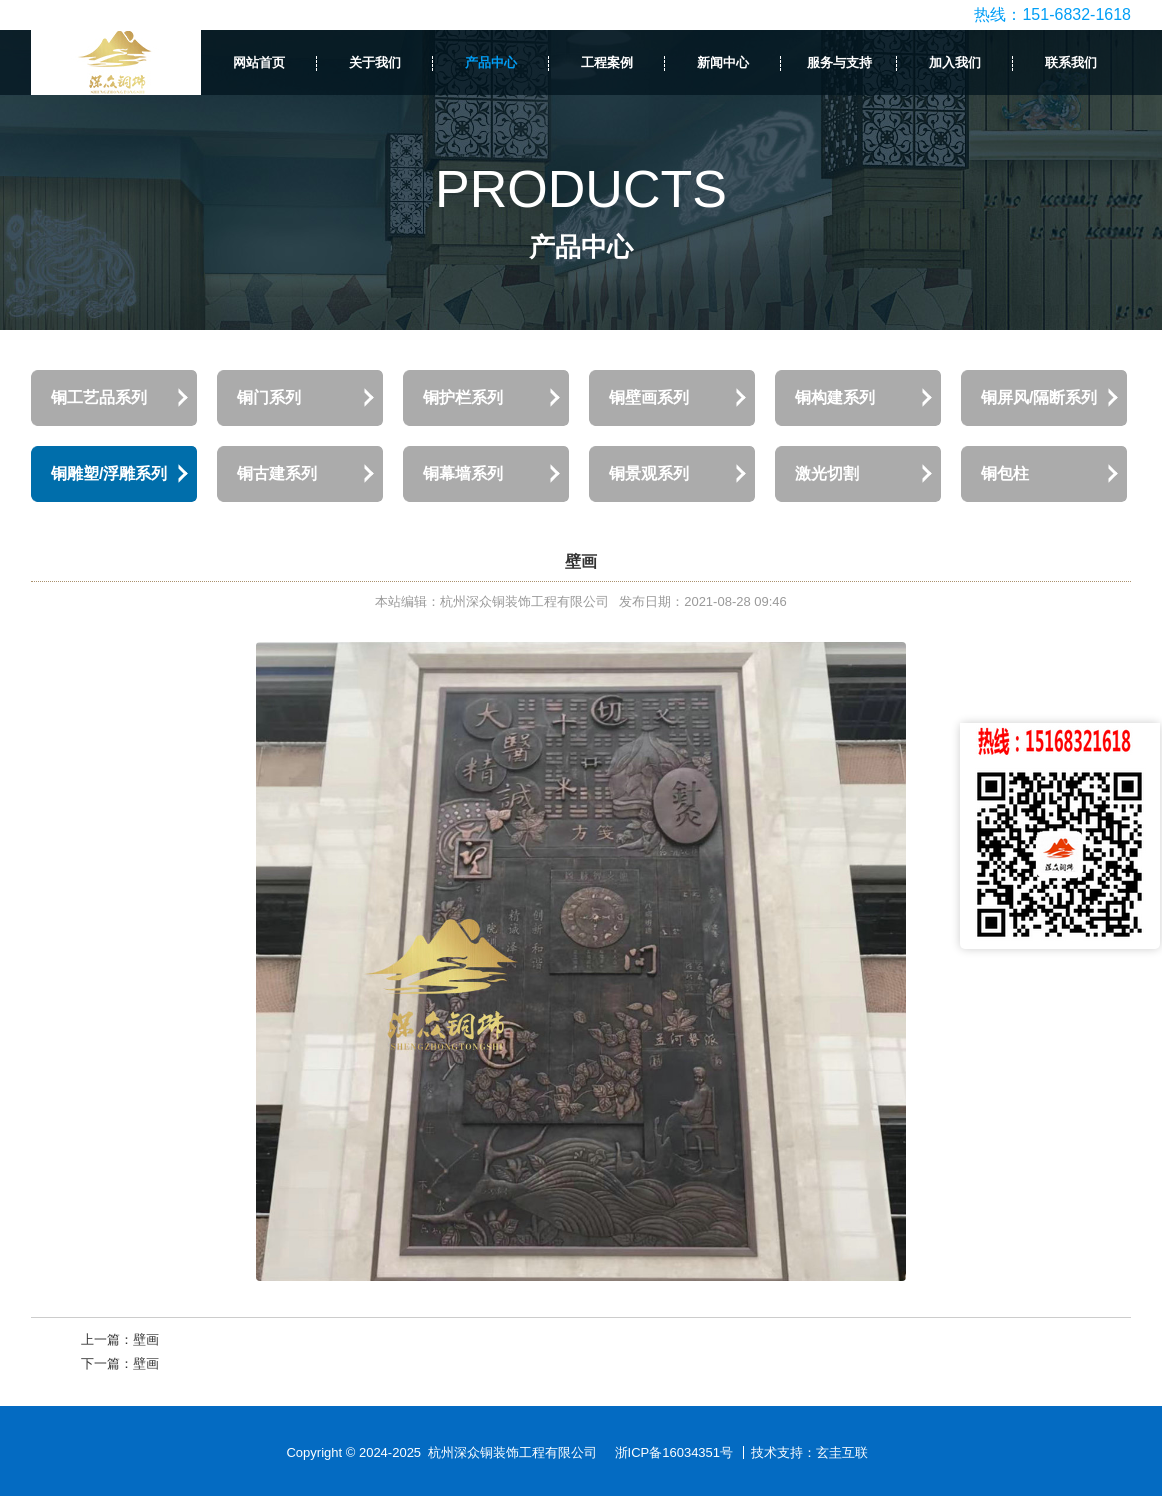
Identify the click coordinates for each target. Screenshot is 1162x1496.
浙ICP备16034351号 (674, 1452)
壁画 (146, 1339)
